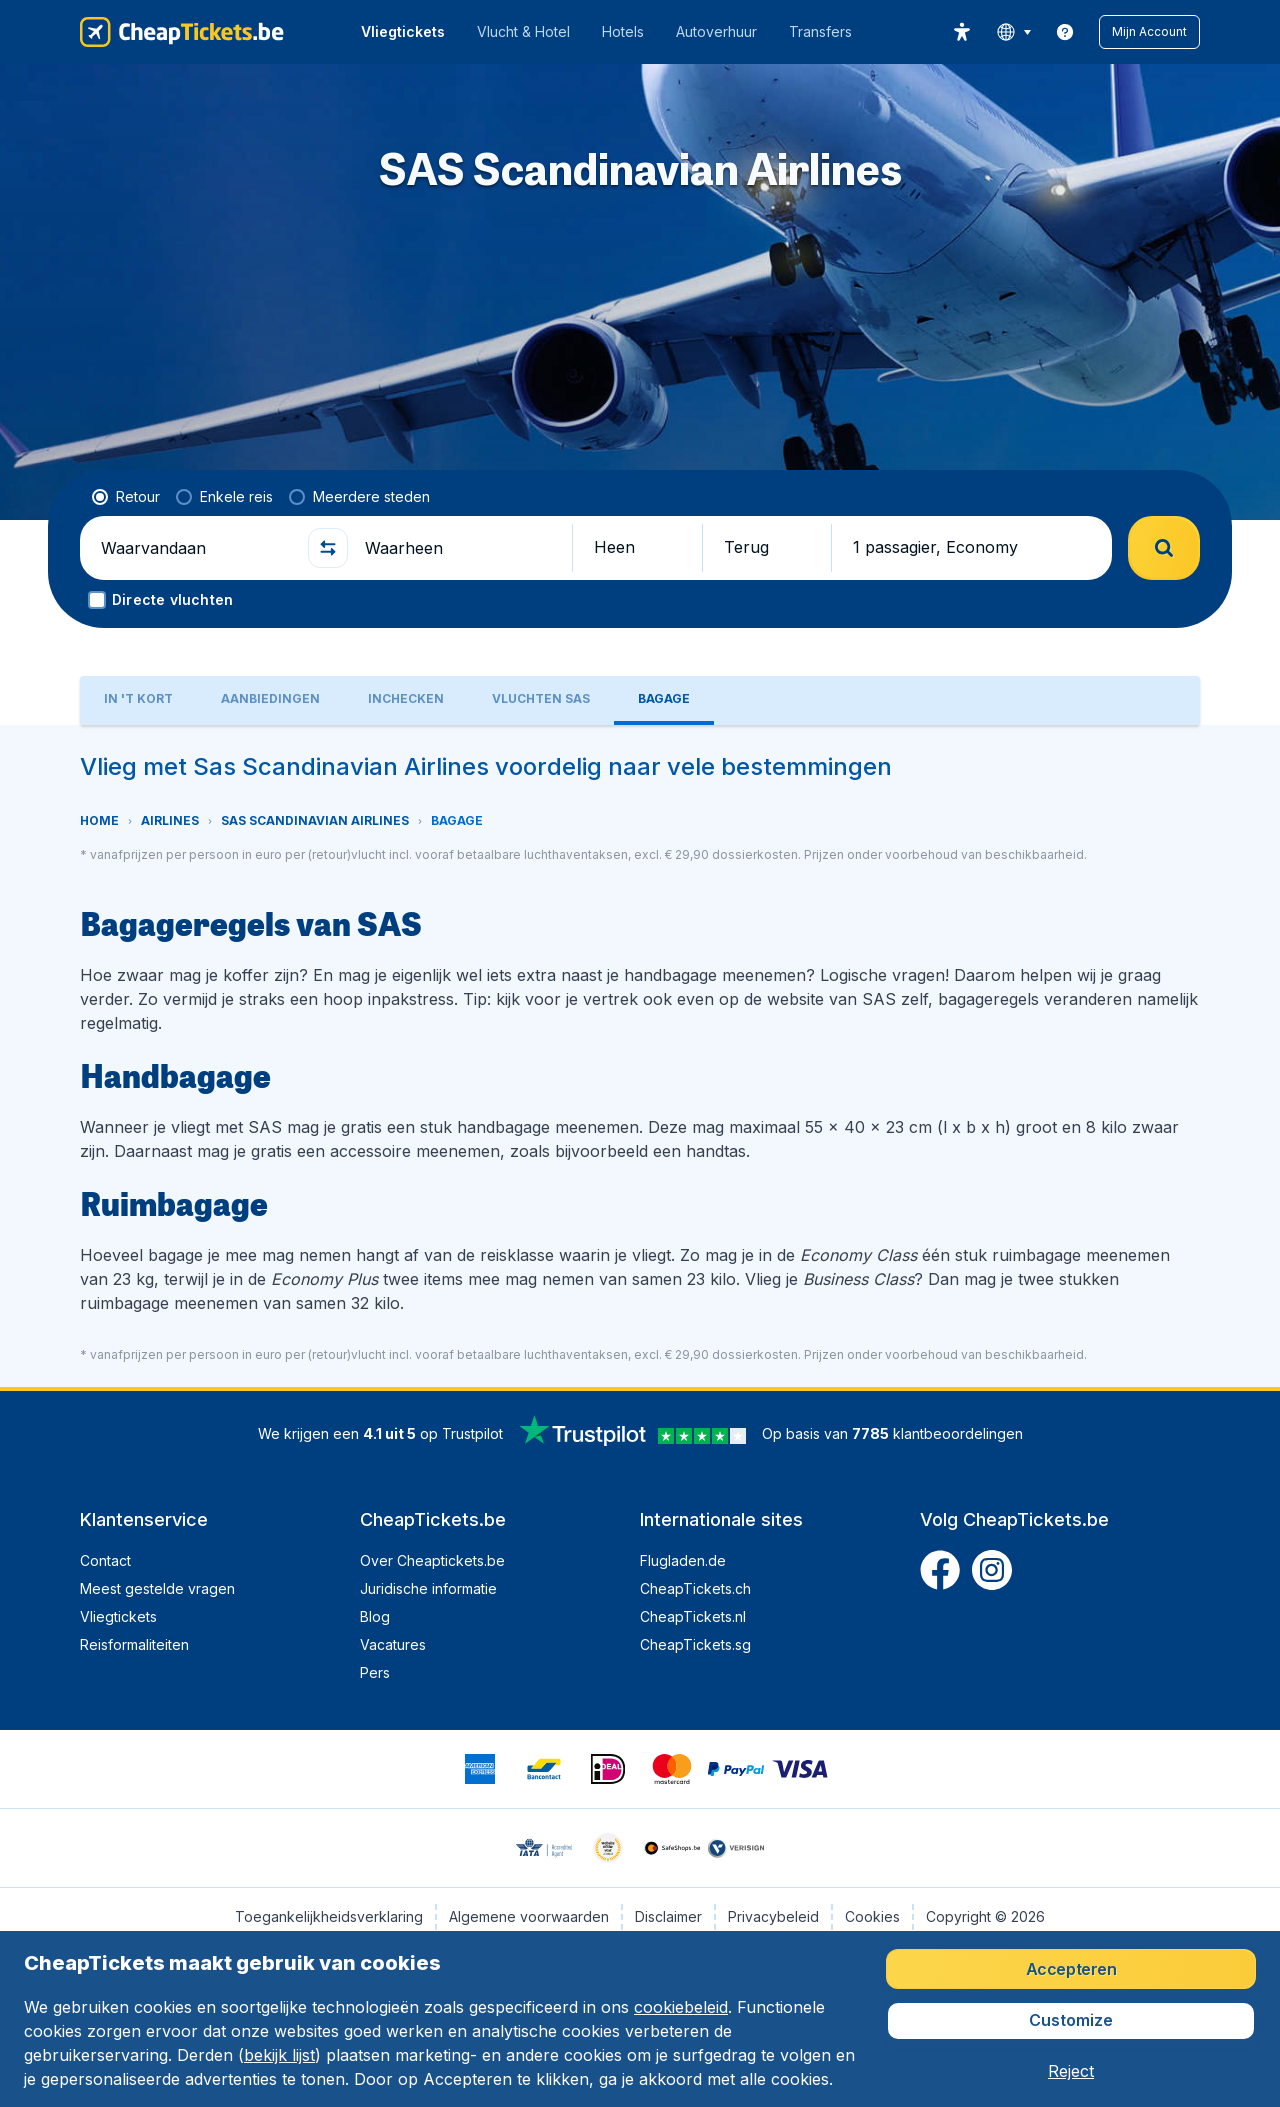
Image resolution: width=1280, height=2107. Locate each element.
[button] (1149, 32)
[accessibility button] (962, 32)
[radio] (126, 497)
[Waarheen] (460, 548)
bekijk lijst (279, 2055)
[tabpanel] (640, 1056)
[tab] (138, 700)
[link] (1065, 32)
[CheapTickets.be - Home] (182, 32)
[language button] (1013, 32)
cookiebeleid (681, 2007)
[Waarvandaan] (196, 548)
